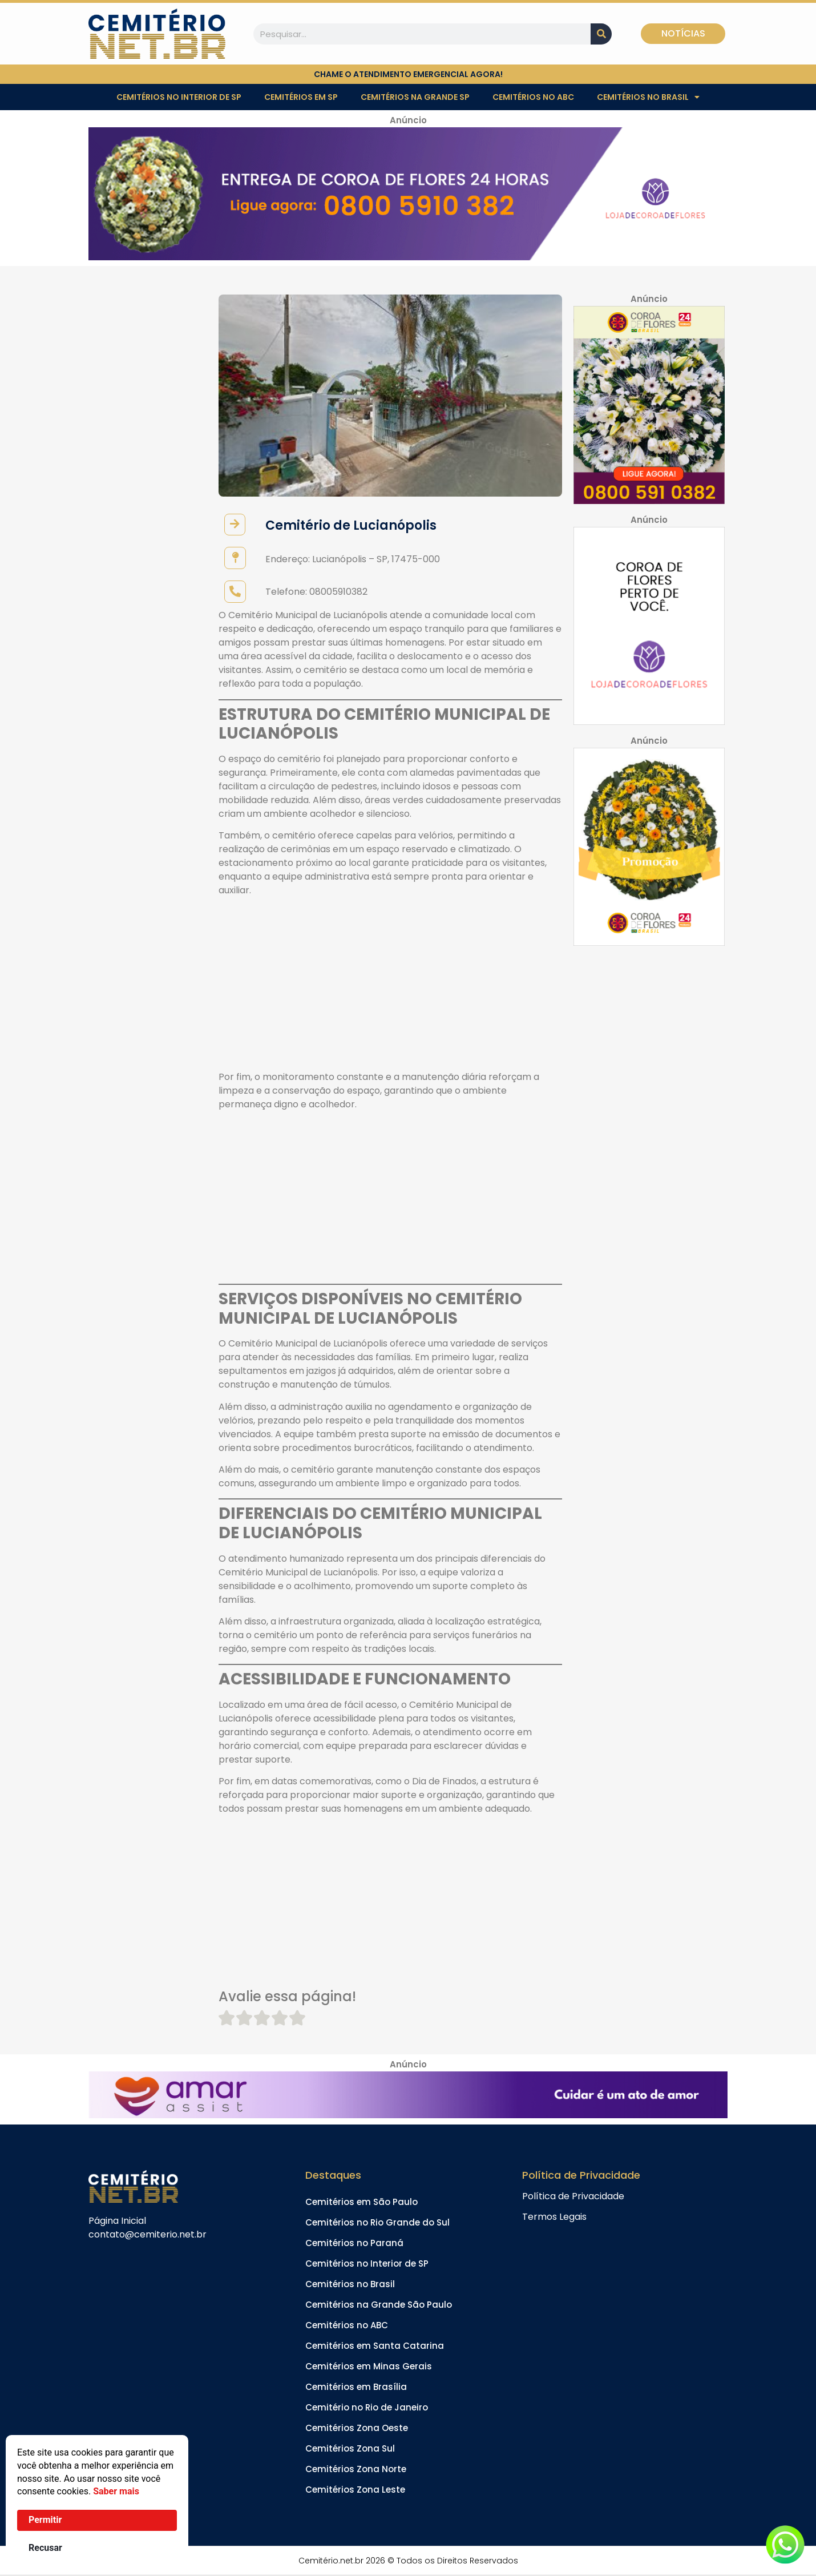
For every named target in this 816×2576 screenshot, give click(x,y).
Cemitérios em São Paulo (361, 2202)
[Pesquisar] (601, 34)
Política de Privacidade (573, 2196)
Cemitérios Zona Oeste (356, 2428)
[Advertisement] (390, 986)
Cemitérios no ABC (533, 97)
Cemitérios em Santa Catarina (374, 2346)
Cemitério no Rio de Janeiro (366, 2408)
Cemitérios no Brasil (648, 97)
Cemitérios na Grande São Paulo (378, 2305)
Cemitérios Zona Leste (355, 2490)
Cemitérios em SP (301, 97)
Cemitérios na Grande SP (415, 97)
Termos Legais (554, 2217)
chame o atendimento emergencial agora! (408, 74)
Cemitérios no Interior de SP (178, 97)
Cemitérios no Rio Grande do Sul (377, 2223)
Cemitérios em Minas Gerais (368, 2367)
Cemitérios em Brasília (356, 2387)
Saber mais (116, 2491)
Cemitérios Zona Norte (355, 2470)
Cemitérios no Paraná (354, 2244)
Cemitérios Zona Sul (350, 2449)
